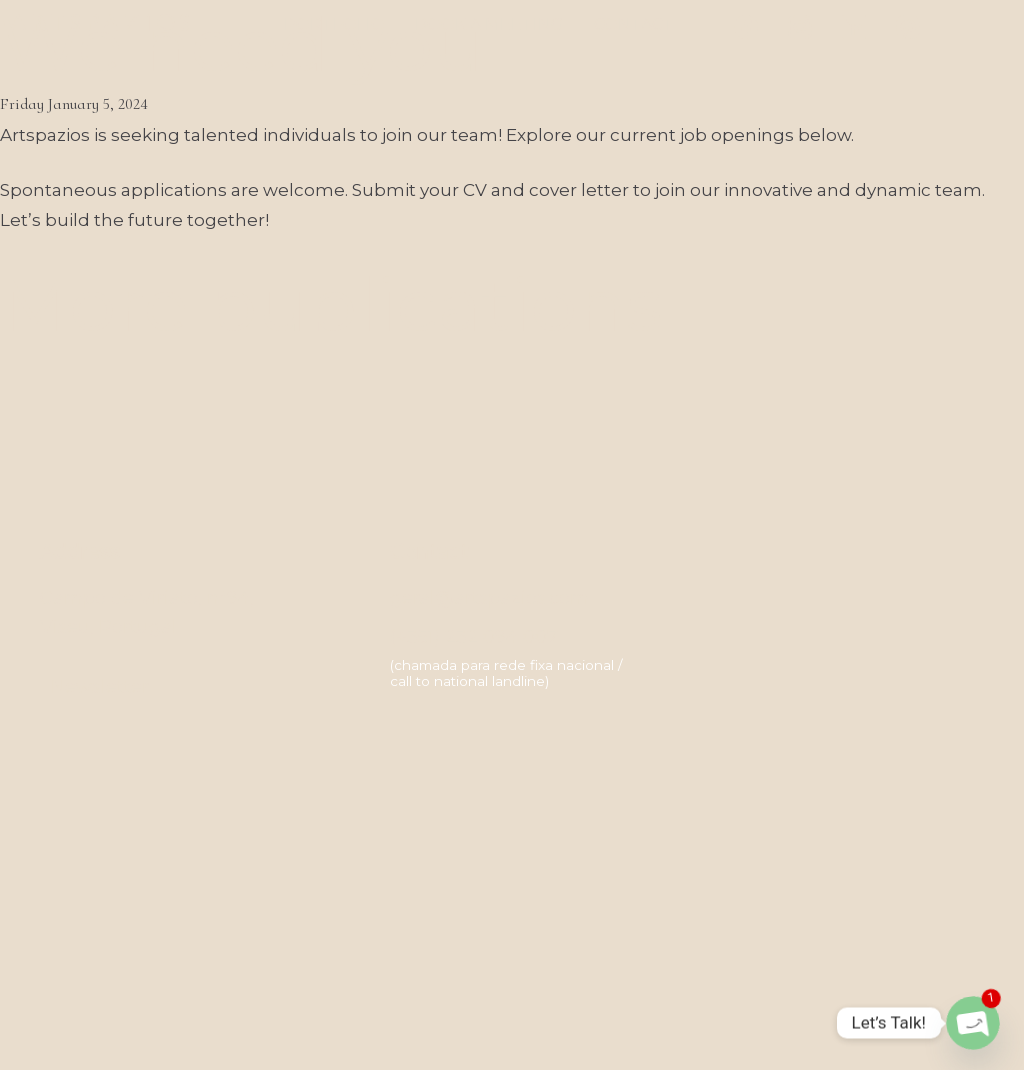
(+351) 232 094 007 (474, 637)
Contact (634, 24)
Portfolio (334, 24)
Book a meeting (489, 24)
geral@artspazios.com (489, 598)
